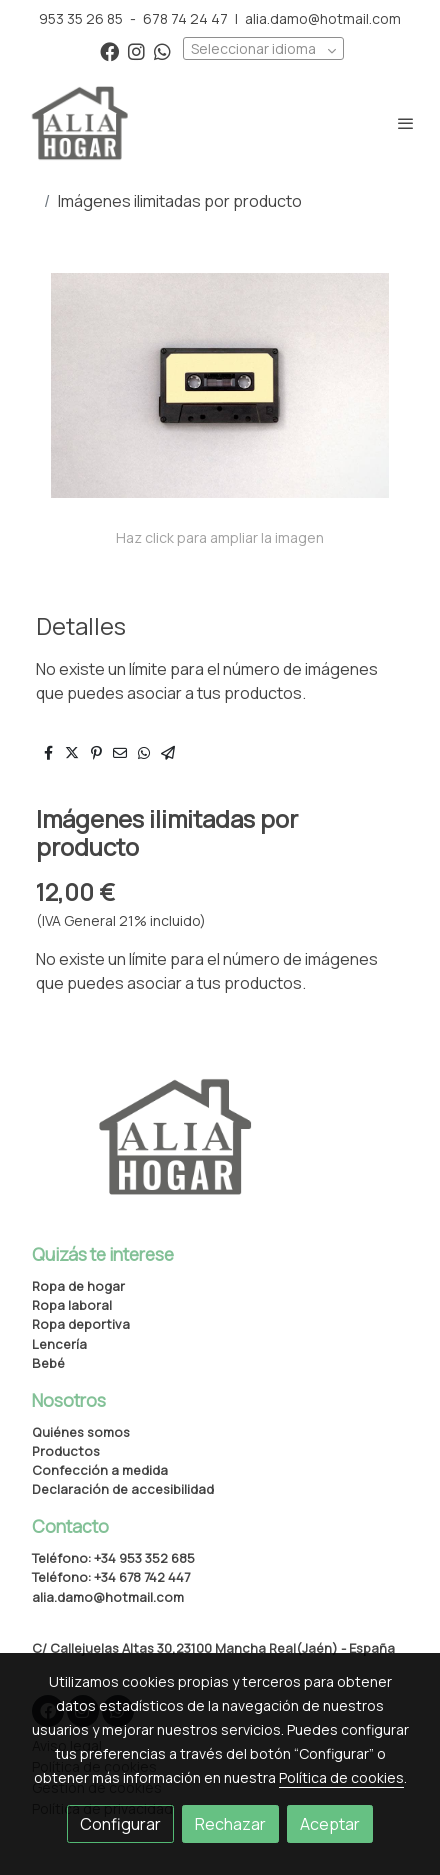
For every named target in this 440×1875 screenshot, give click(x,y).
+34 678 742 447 (142, 1577)
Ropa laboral (72, 1305)
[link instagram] (136, 50)
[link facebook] (109, 50)
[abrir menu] (406, 123)
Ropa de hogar (78, 1286)
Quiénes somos (81, 1432)
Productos (66, 1451)
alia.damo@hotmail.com (323, 18)
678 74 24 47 (185, 18)
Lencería (59, 1344)
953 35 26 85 (81, 18)
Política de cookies (341, 1777)
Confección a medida (100, 1470)
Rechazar (230, 1824)
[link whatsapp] (162, 50)
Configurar (120, 1824)
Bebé (48, 1363)
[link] (80, 123)
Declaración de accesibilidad (123, 1489)
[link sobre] (220, 1149)
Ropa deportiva (81, 1324)
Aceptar (330, 1824)
